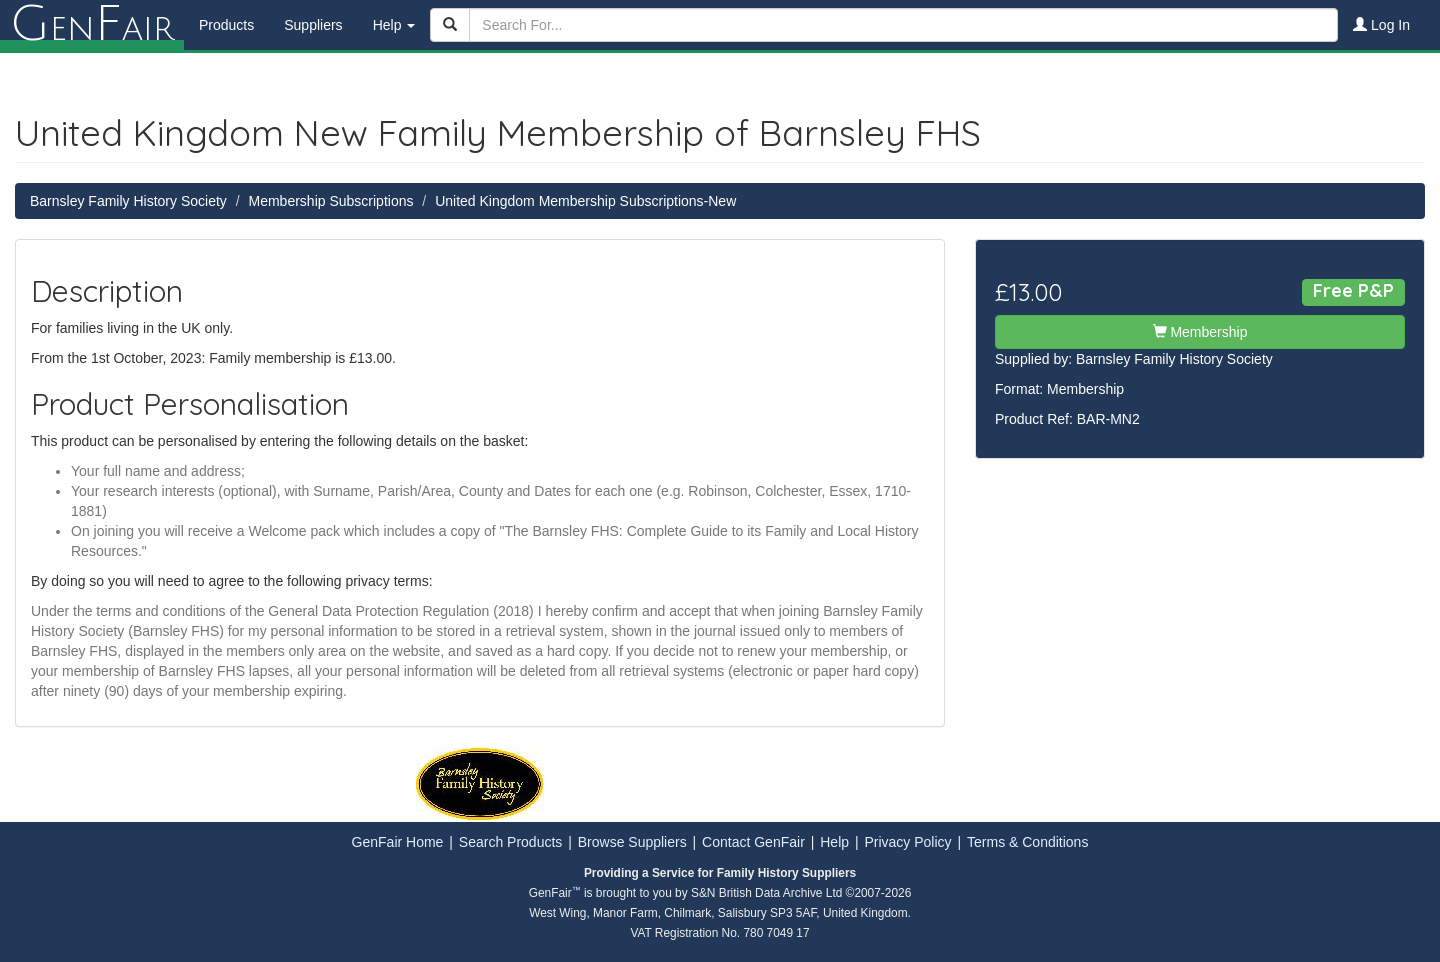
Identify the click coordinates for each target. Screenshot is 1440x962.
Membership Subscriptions (331, 201)
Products (226, 25)
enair (92, 25)
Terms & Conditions (1027, 842)
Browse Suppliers (632, 842)
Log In (1381, 25)
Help (834, 842)
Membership (1200, 332)
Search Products (511, 842)
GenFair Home (398, 842)
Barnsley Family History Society (128, 201)
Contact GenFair (753, 842)
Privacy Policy (907, 842)
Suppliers (313, 25)
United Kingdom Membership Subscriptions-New (585, 201)
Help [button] (394, 25)
